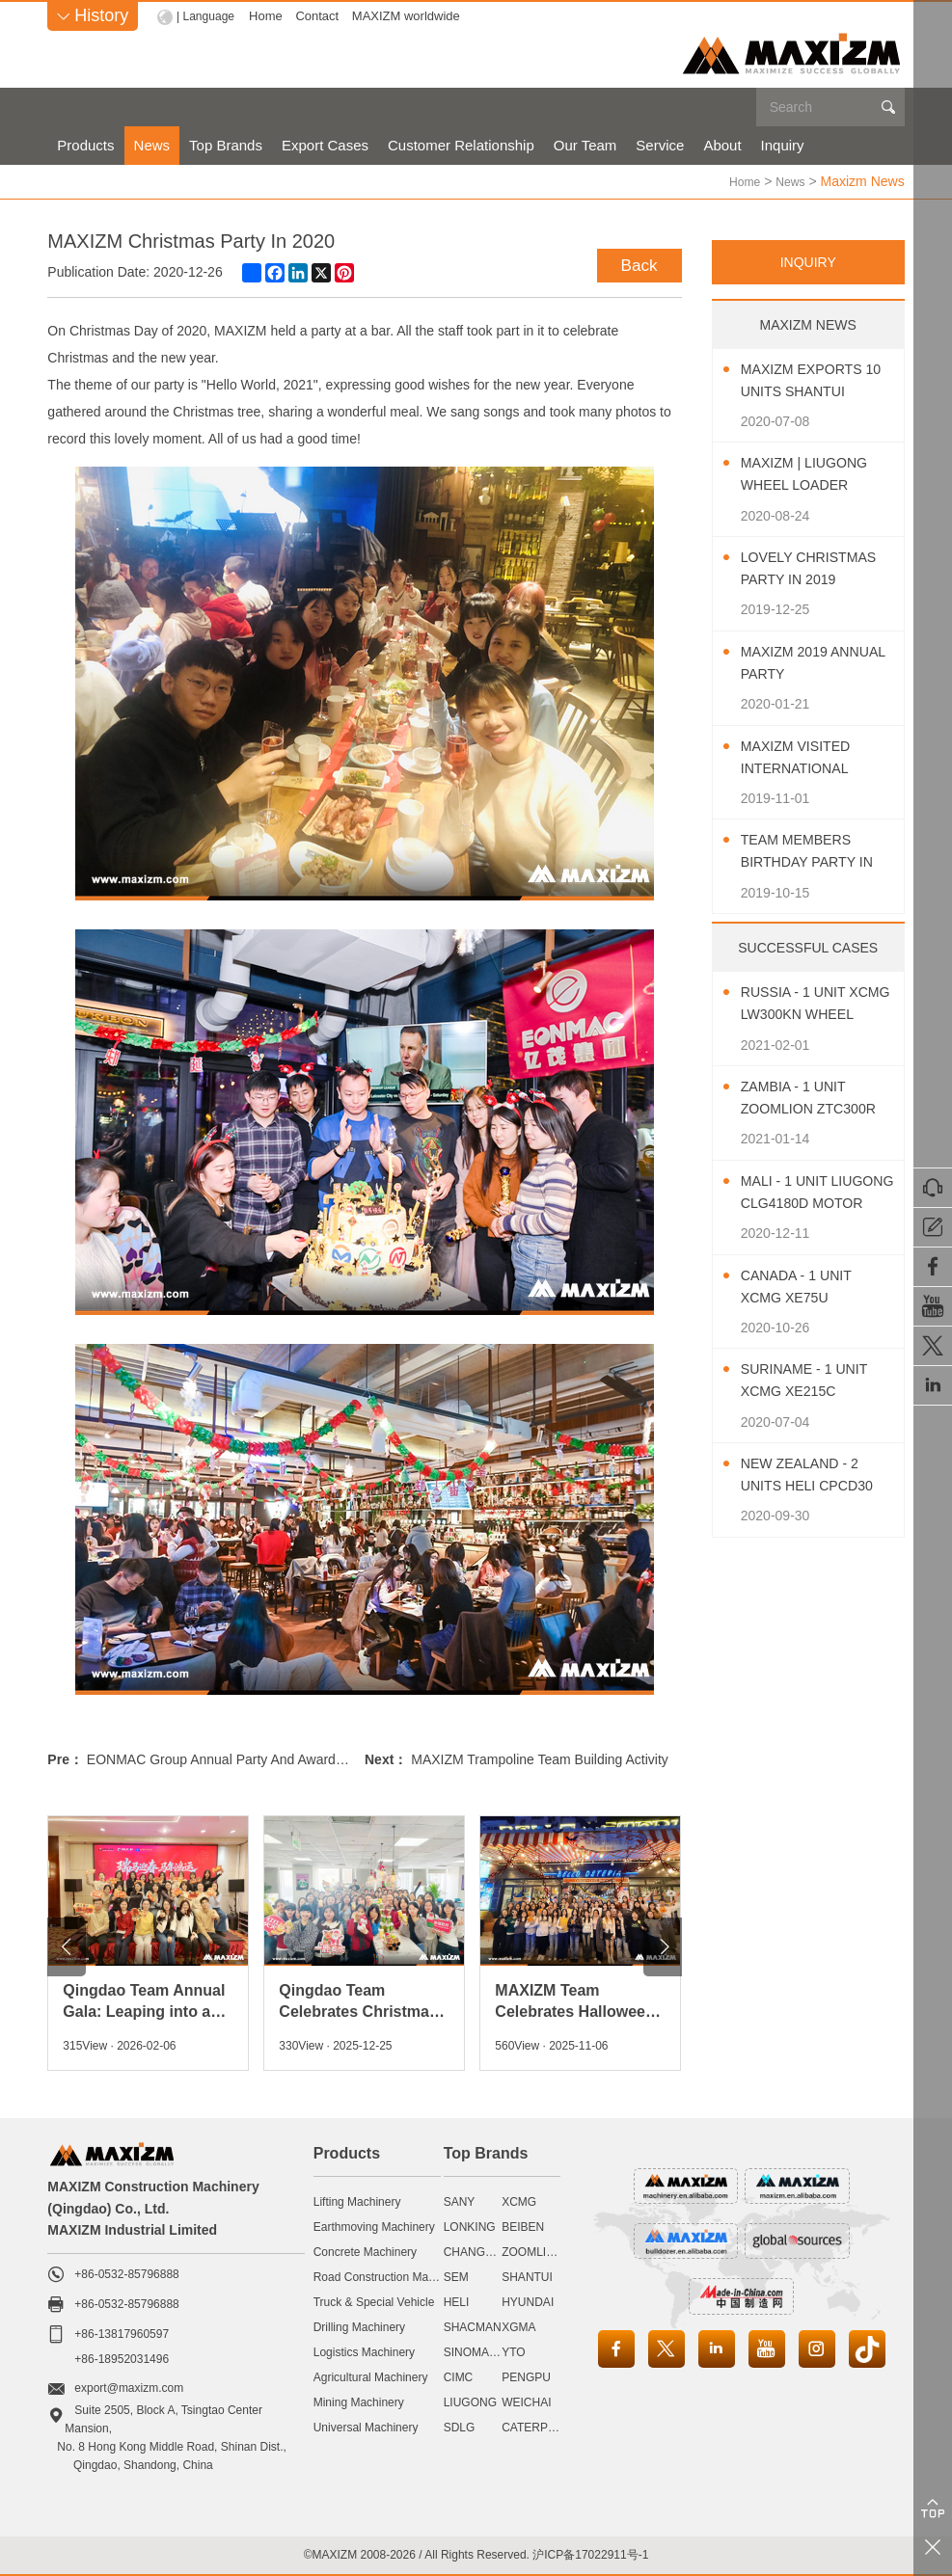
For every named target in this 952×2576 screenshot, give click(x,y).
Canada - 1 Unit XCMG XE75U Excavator (803, 1287)
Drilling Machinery (359, 2326)
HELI (457, 2301)
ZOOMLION (532, 2251)
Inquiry (782, 145)
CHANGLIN (473, 2251)
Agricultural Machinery (370, 2376)
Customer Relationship (461, 145)
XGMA (518, 2326)
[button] (66, 1946)
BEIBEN (523, 2226)
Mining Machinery (358, 2401)
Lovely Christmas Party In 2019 (813, 569)
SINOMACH (475, 2351)
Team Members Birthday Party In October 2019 (816, 851)
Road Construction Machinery (389, 2276)
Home (270, 16)
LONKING (470, 2226)
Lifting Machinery (357, 2201)
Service (660, 145)
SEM (456, 2276)
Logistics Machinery (364, 2351)
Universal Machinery (366, 2426)
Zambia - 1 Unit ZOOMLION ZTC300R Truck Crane (803, 1098)
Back (635, 262)
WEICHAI (526, 2401)
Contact (321, 16)
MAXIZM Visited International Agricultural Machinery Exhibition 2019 (804, 758)
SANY (460, 2201)
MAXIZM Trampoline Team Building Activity (539, 1758)
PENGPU (526, 2376)
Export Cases (325, 145)
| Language (208, 16)
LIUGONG (470, 2401)
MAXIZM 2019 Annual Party (799, 662)
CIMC (459, 2376)
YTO (513, 2351)
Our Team (585, 145)
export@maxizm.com (128, 2387)
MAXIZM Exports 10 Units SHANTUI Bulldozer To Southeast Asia (811, 381)
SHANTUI (527, 2276)
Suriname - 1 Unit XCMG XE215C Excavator (812, 1381)
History (92, 15)
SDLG (460, 2426)
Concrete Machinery (365, 2251)
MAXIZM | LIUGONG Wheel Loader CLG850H (812, 475)
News (152, 145)
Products (85, 145)
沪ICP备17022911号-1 (590, 2554)
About (722, 145)
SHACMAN (473, 2326)
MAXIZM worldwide (411, 16)
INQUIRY (808, 261)
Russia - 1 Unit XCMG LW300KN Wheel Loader (802, 1004)
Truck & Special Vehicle (374, 2301)
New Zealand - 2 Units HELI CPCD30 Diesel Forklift (816, 1475)
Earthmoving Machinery (374, 2226)
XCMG (519, 2201)
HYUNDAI (528, 2301)
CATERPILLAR (541, 2426)
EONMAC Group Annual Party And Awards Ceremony (248, 1758)
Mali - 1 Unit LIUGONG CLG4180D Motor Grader (817, 1193)
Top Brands (225, 145)
